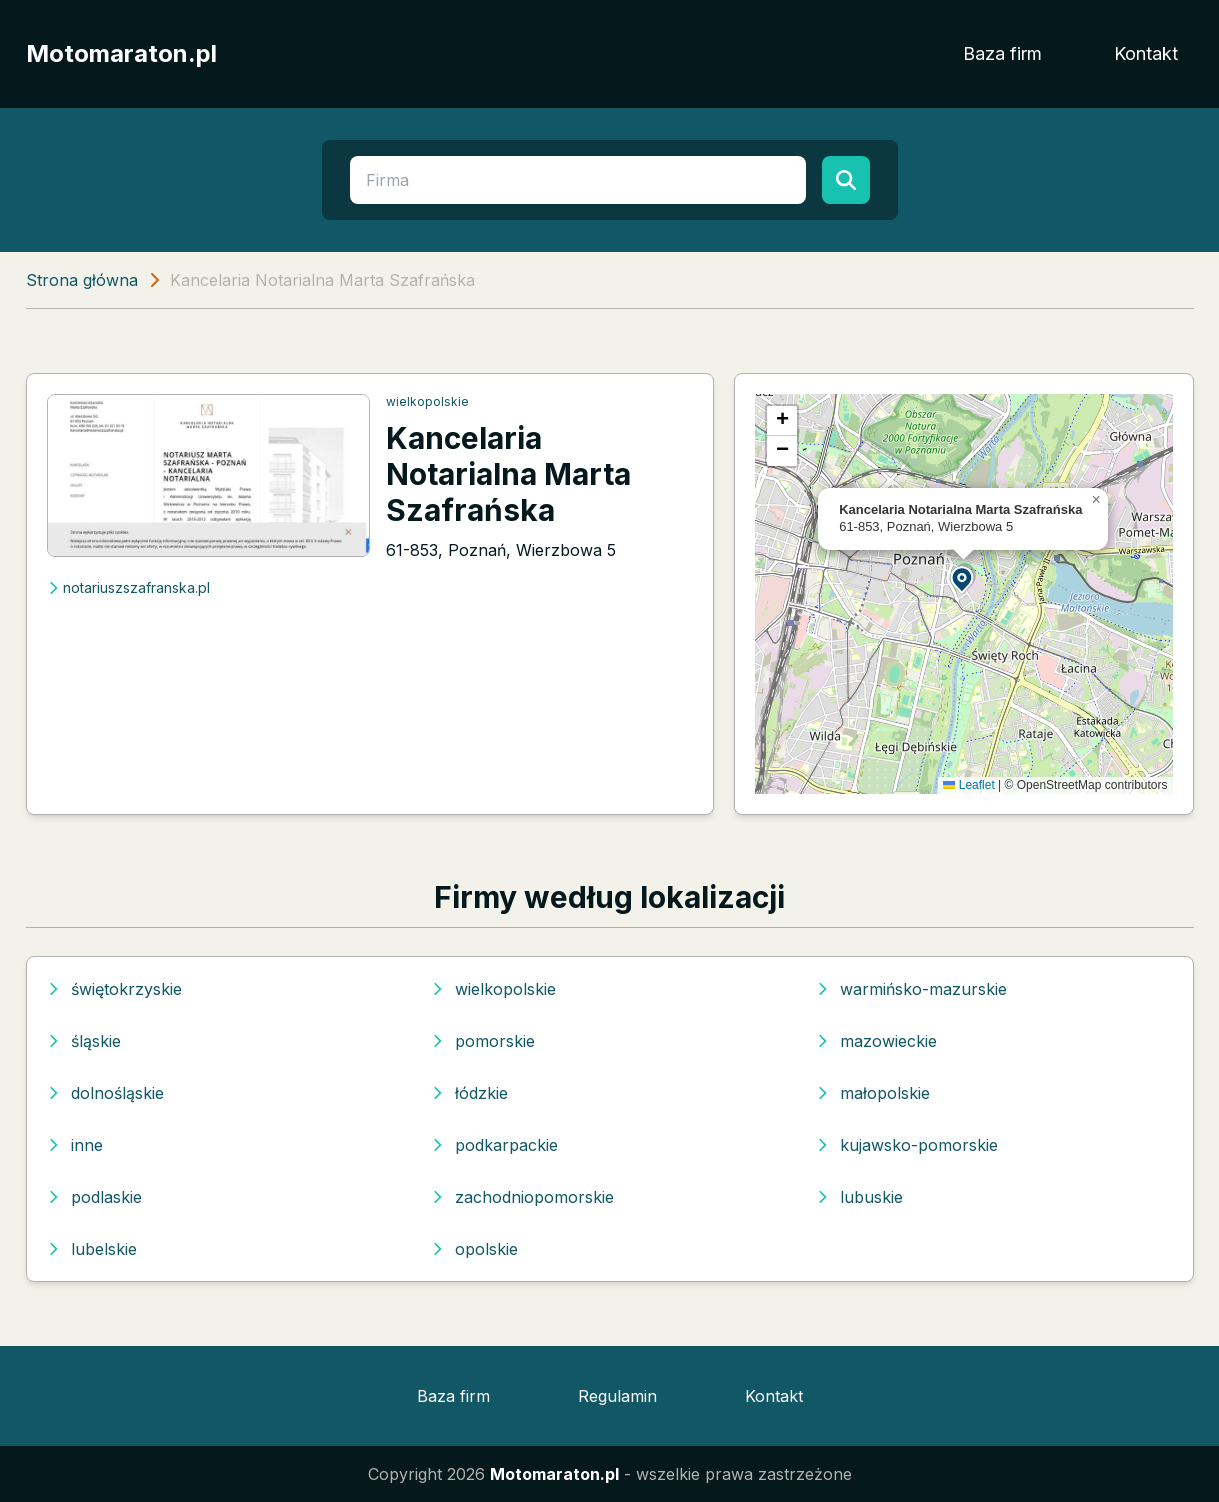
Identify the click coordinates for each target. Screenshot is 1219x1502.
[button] (963, 578)
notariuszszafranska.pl (128, 587)
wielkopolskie (427, 401)
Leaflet (968, 785)
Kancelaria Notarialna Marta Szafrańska (508, 474)
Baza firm (1002, 53)
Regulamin (617, 1396)
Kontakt (1146, 53)
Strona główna (82, 280)
